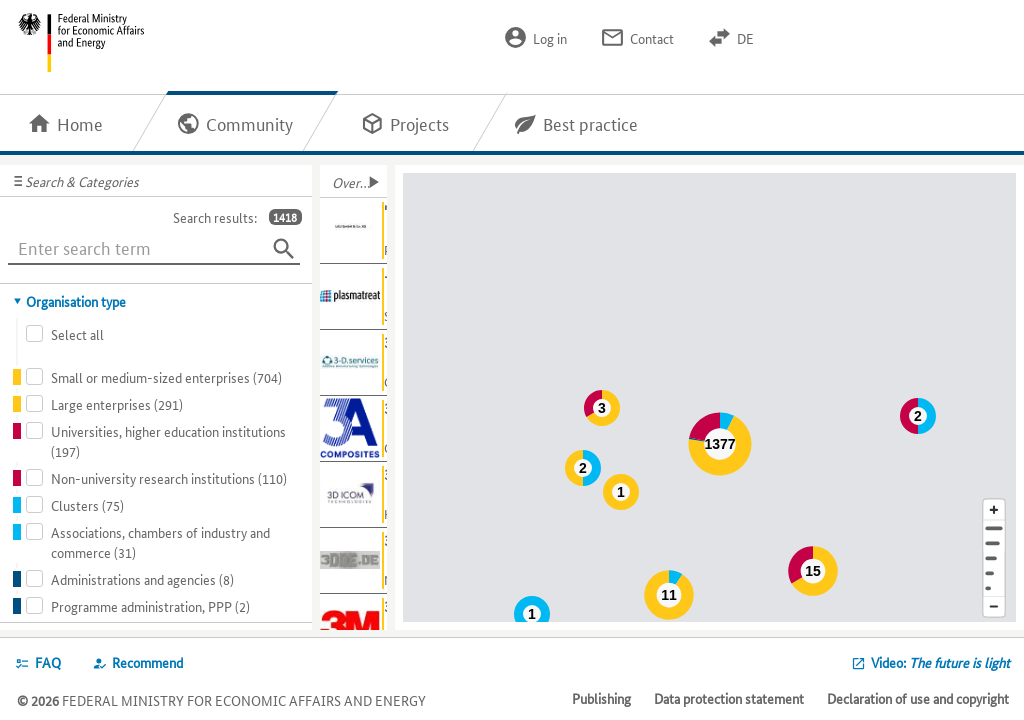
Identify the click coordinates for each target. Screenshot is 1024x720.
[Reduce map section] (994, 607)
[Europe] (994, 588)
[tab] (156, 301)
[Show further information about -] (353, 297)
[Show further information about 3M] (353, 627)
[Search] (284, 249)
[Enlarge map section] (994, 509)
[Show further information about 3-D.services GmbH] (353, 363)
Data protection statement (729, 698)
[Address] (994, 528)
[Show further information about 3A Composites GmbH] (353, 429)
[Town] (994, 543)
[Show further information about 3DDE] (353, 561)
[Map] (713, 397)
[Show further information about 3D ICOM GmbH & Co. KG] (353, 495)
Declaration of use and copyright (918, 698)
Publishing (601, 698)
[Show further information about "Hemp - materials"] (353, 231)
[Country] (994, 573)
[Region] (994, 558)
